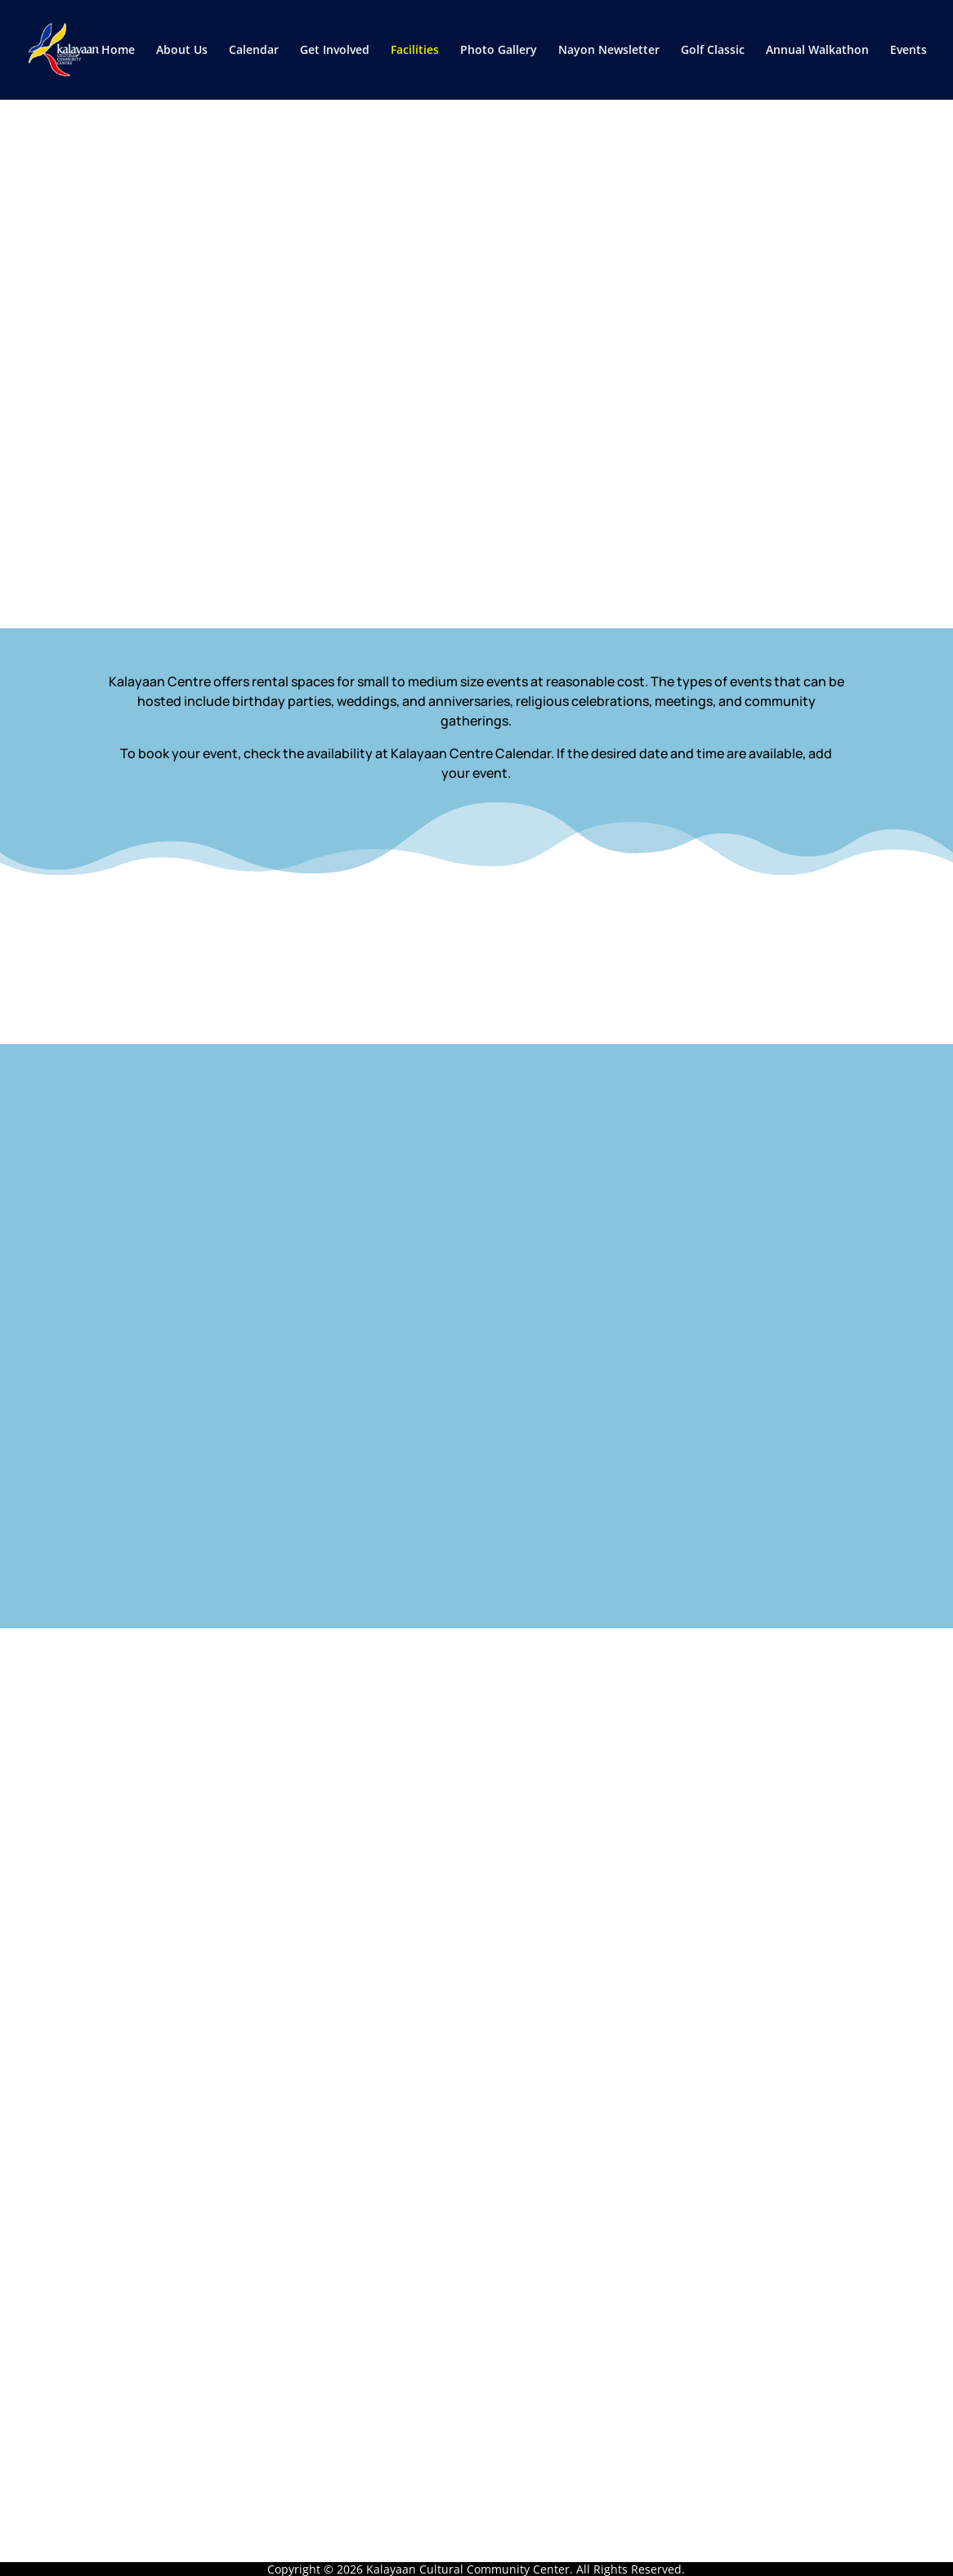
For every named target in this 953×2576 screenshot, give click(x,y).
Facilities (415, 50)
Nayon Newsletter (609, 50)
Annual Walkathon (817, 50)
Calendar (254, 50)
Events (908, 50)
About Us (182, 50)
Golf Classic (713, 50)
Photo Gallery (498, 50)
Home (118, 50)
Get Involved (334, 50)
